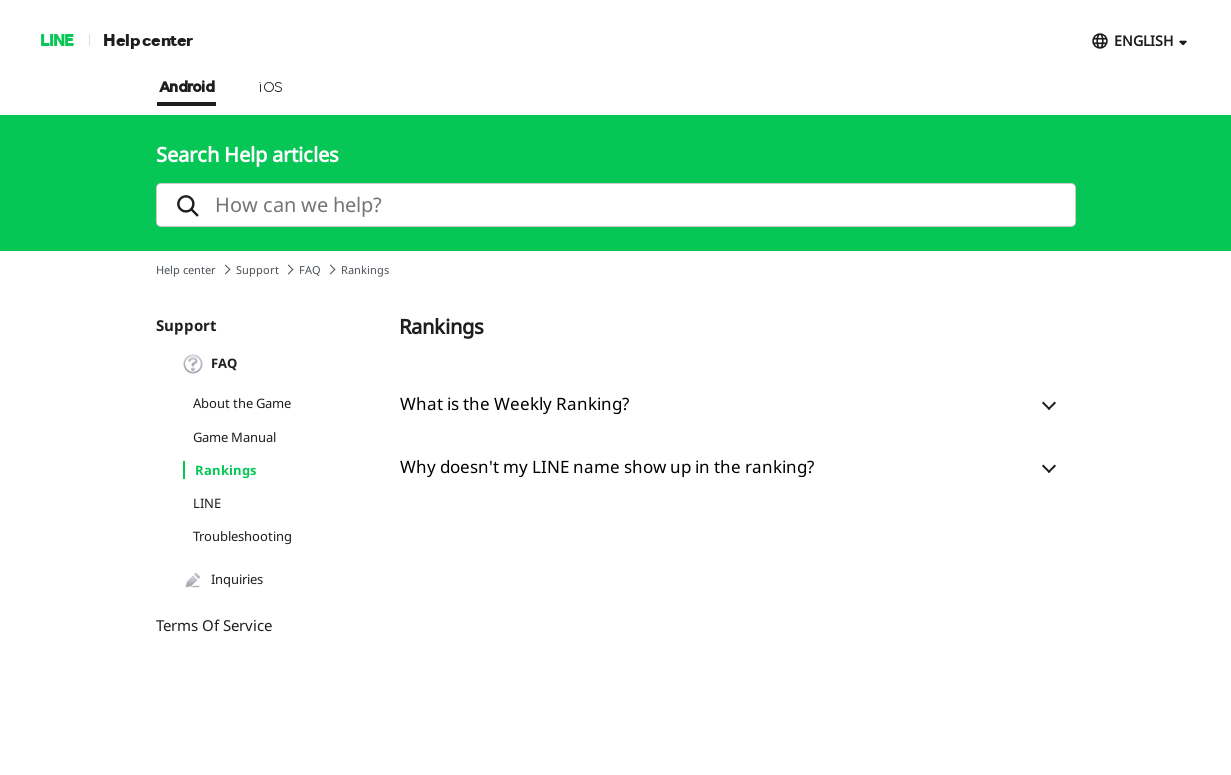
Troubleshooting (242, 536)
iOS (270, 88)
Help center (148, 39)
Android (187, 88)
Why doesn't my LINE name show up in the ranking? (607, 466)
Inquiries (223, 580)
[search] (616, 205)
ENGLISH (1143, 40)
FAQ (310, 269)
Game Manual (234, 437)
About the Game (242, 403)
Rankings (225, 470)
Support (257, 269)
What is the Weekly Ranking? (514, 403)
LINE (56, 39)
